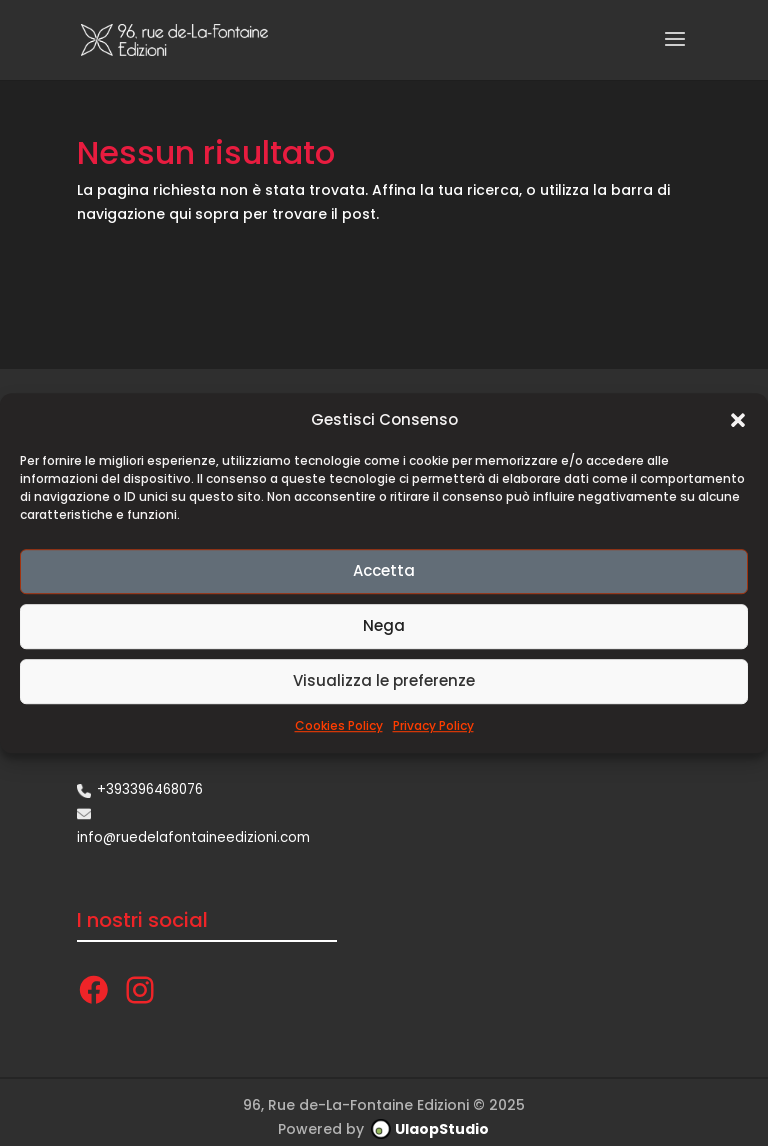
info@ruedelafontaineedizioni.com (193, 837)
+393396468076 (150, 789)
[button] (738, 420)
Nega (384, 626)
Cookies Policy (339, 725)
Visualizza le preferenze (384, 681)
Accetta (384, 571)
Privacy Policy (433, 725)
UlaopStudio (442, 1129)
